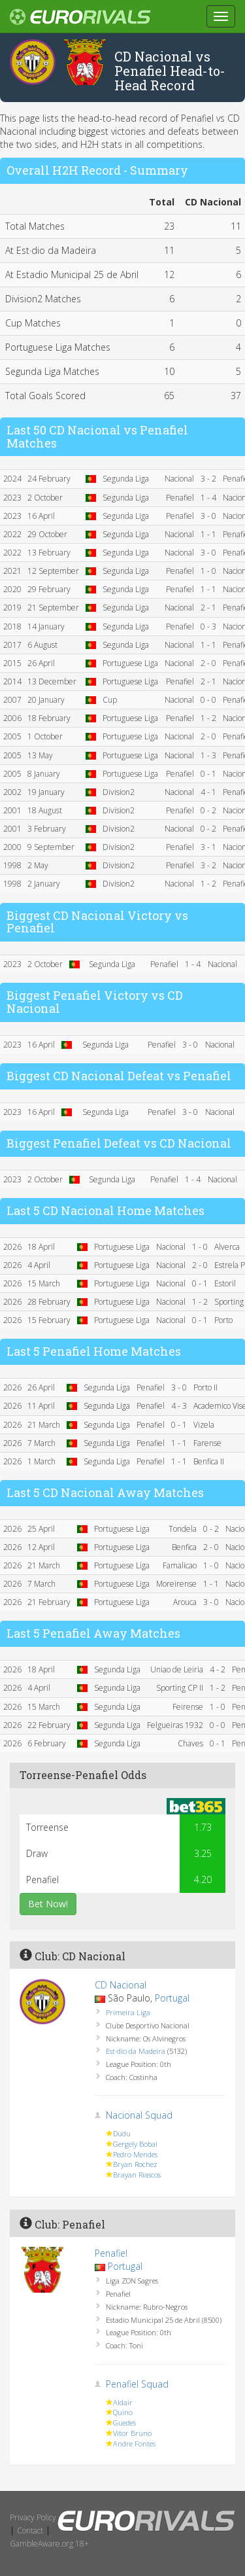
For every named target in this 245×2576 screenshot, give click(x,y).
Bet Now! (48, 1903)
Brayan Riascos (137, 2174)
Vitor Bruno (132, 2433)
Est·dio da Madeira (135, 2051)
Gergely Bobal (135, 2144)
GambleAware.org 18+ (49, 2543)
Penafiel (111, 2253)
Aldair (123, 2402)
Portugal (172, 1998)
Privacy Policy (33, 2517)
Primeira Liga (128, 2012)
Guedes (124, 2422)
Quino (123, 2412)
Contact (30, 2530)
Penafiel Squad (137, 2384)
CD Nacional (120, 1985)
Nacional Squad (139, 2115)
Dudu (122, 2133)
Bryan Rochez (135, 2164)
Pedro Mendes (135, 2154)
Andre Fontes (134, 2443)
